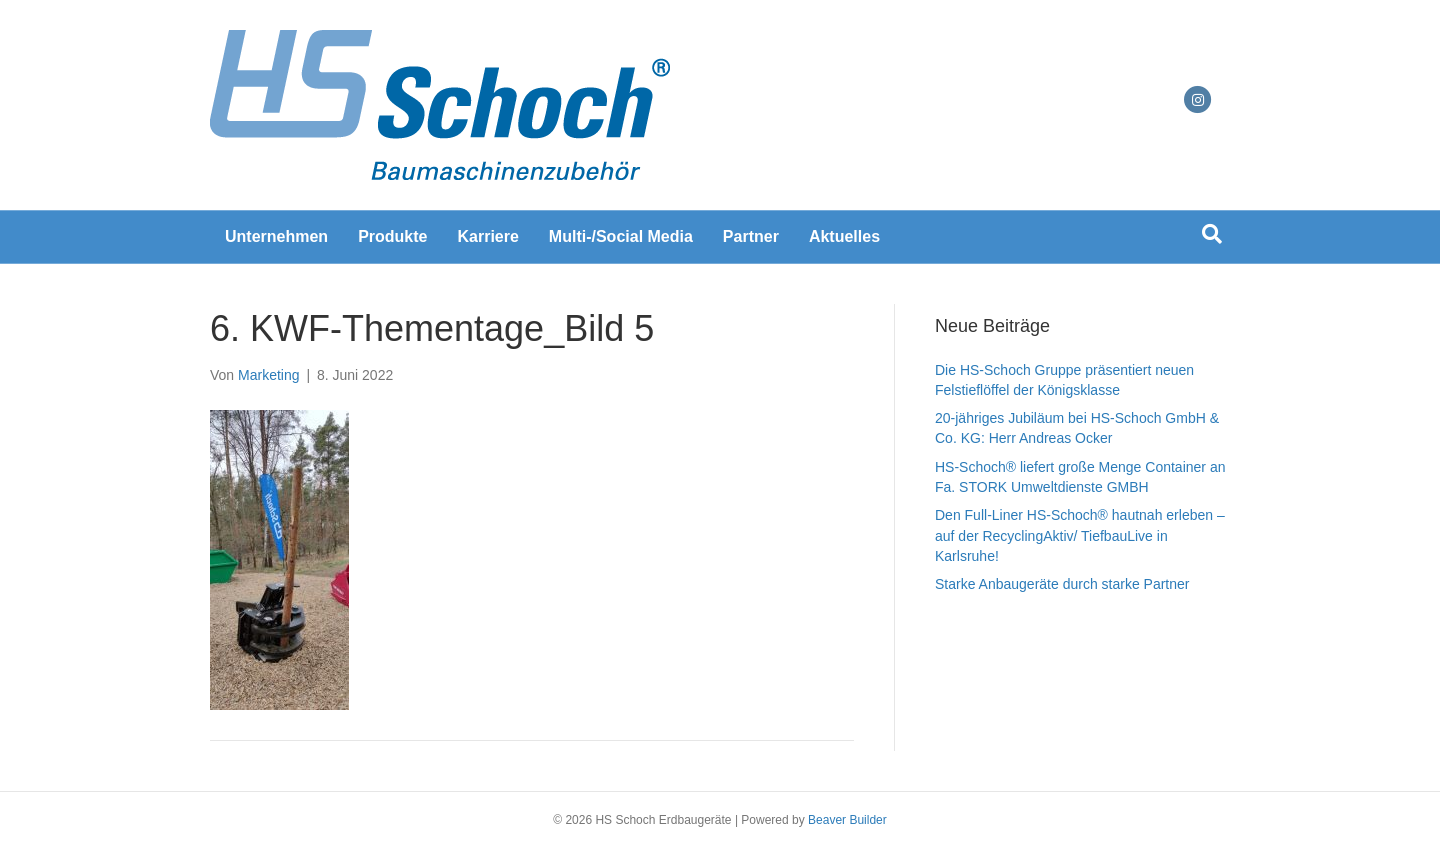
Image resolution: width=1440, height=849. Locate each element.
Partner (751, 236)
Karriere (487, 236)
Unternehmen (276, 236)
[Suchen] (1212, 234)
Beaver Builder (847, 820)
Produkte (392, 236)
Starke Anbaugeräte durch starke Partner (1062, 584)
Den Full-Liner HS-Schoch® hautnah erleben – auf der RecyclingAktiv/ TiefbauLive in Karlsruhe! (1080, 535)
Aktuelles (844, 236)
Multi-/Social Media (621, 236)
